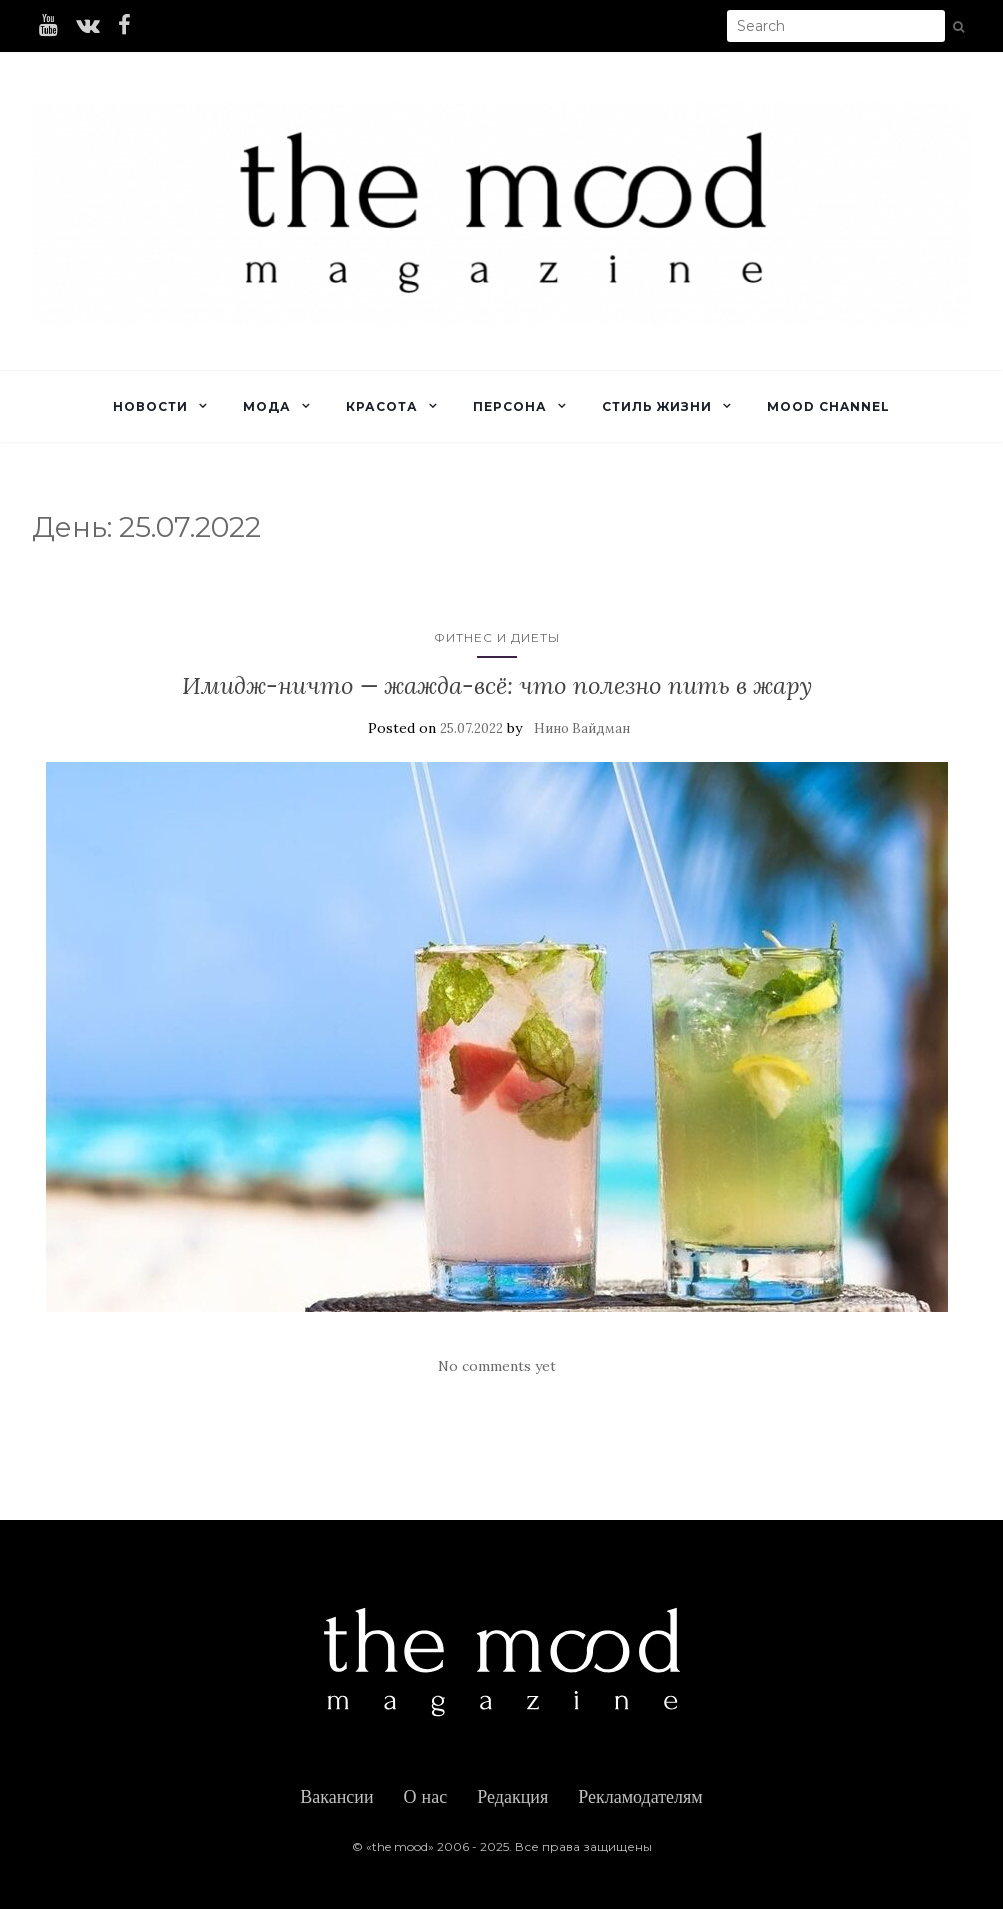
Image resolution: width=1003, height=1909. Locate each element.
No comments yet (497, 1366)
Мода (267, 406)
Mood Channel (828, 406)
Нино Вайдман (582, 728)
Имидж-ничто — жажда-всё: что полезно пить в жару (497, 685)
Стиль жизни (657, 406)
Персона (510, 406)
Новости (150, 406)
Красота (382, 406)
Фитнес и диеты (497, 637)
